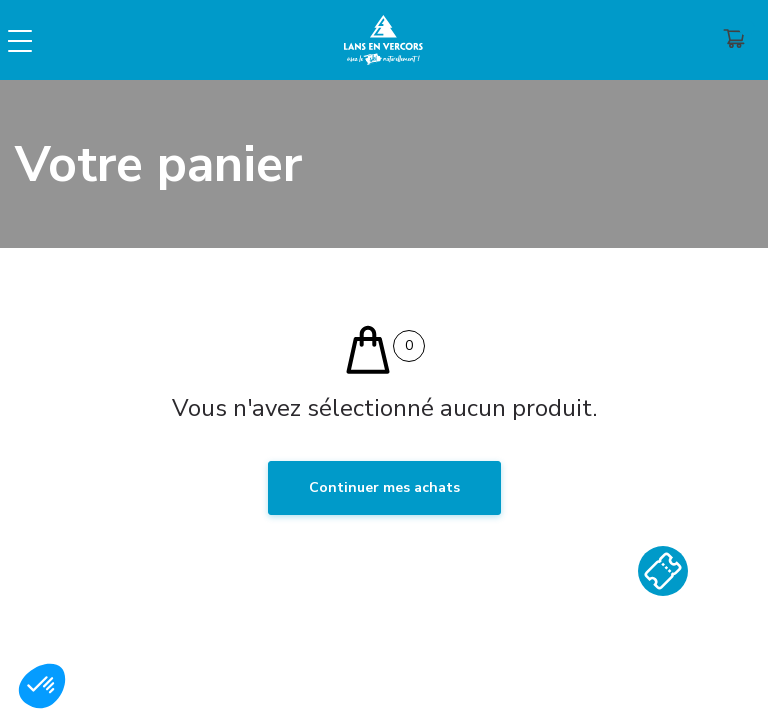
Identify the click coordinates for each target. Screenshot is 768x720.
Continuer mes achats (384, 487)
